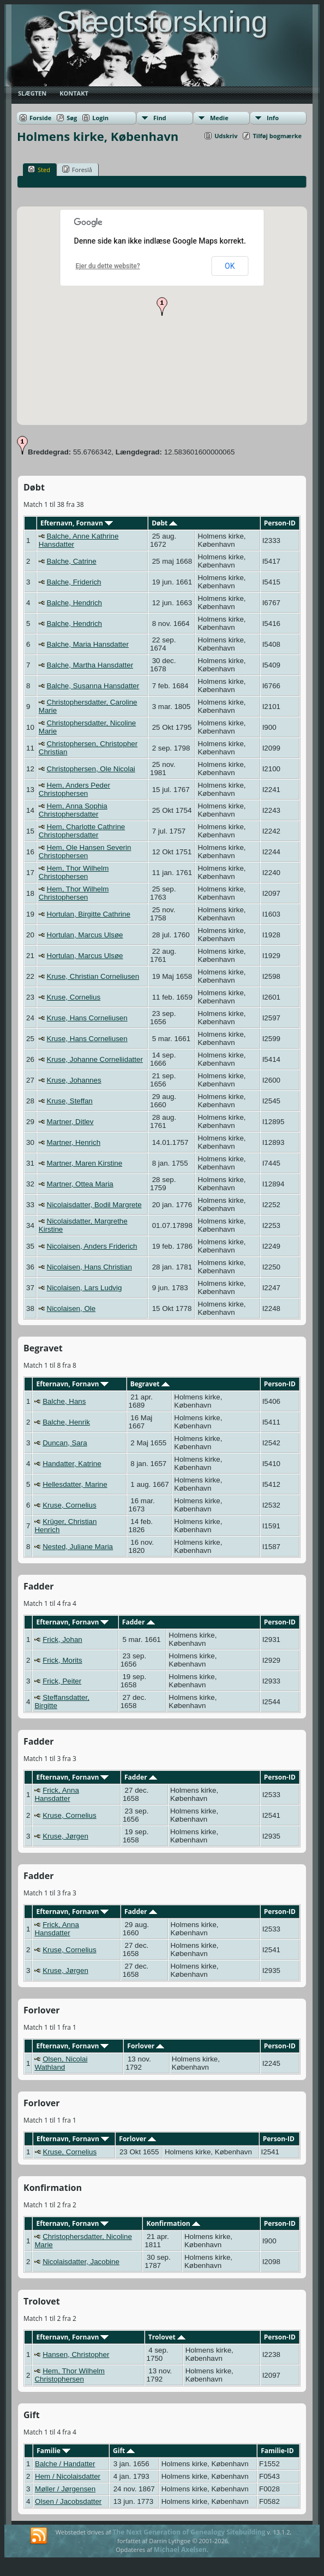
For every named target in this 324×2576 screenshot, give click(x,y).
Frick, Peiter (62, 1681)
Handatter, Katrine (72, 1464)
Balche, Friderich (74, 582)
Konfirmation (173, 2223)
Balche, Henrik (66, 1422)
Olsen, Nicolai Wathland (60, 2063)
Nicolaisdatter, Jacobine (81, 2262)
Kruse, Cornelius (74, 997)
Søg (72, 118)
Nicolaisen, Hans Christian (89, 1267)
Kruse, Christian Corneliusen (93, 976)
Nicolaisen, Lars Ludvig (84, 1288)
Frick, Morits (62, 1660)
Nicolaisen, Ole (71, 1308)
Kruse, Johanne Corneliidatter (95, 1059)
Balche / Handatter (65, 2464)
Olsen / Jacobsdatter (68, 2501)
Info (273, 118)
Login (100, 118)
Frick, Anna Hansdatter (56, 1794)
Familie (53, 2450)
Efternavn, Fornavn (76, 523)
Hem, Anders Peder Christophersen (74, 789)
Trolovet (166, 2337)
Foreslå (77, 169)
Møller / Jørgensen (65, 2489)
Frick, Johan (62, 1639)
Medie (219, 118)
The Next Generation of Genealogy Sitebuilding (188, 2532)
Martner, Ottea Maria (80, 1184)
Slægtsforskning (161, 21)
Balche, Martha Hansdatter (90, 665)
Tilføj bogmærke (277, 136)
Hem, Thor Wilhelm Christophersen (74, 872)
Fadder (138, 1622)
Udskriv (225, 136)
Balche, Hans (64, 1401)
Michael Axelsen (180, 2549)
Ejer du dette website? (108, 266)
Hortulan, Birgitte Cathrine (88, 914)
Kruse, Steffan (70, 1101)
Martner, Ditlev (70, 1122)
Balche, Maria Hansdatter (88, 644)
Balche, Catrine (72, 561)
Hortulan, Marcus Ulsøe (85, 935)
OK (230, 266)
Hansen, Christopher (76, 2354)
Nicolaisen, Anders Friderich (92, 1246)
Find (159, 118)
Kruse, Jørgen (65, 1836)
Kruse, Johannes (74, 1080)
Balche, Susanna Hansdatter (93, 686)
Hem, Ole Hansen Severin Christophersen (85, 851)
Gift (124, 2450)
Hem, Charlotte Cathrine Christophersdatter (82, 831)
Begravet (150, 1384)
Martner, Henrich (74, 1142)
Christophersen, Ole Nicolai (91, 769)
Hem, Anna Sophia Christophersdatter (73, 810)
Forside (40, 118)
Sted (39, 169)
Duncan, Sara (65, 1443)
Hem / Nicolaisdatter (67, 2476)
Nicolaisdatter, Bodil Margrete (94, 1205)
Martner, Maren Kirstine (85, 1163)
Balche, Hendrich (75, 603)
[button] (162, 306)
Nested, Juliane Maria (78, 1547)
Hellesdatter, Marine (75, 1484)
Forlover (145, 2046)
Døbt (164, 523)
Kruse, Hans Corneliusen (87, 1018)
